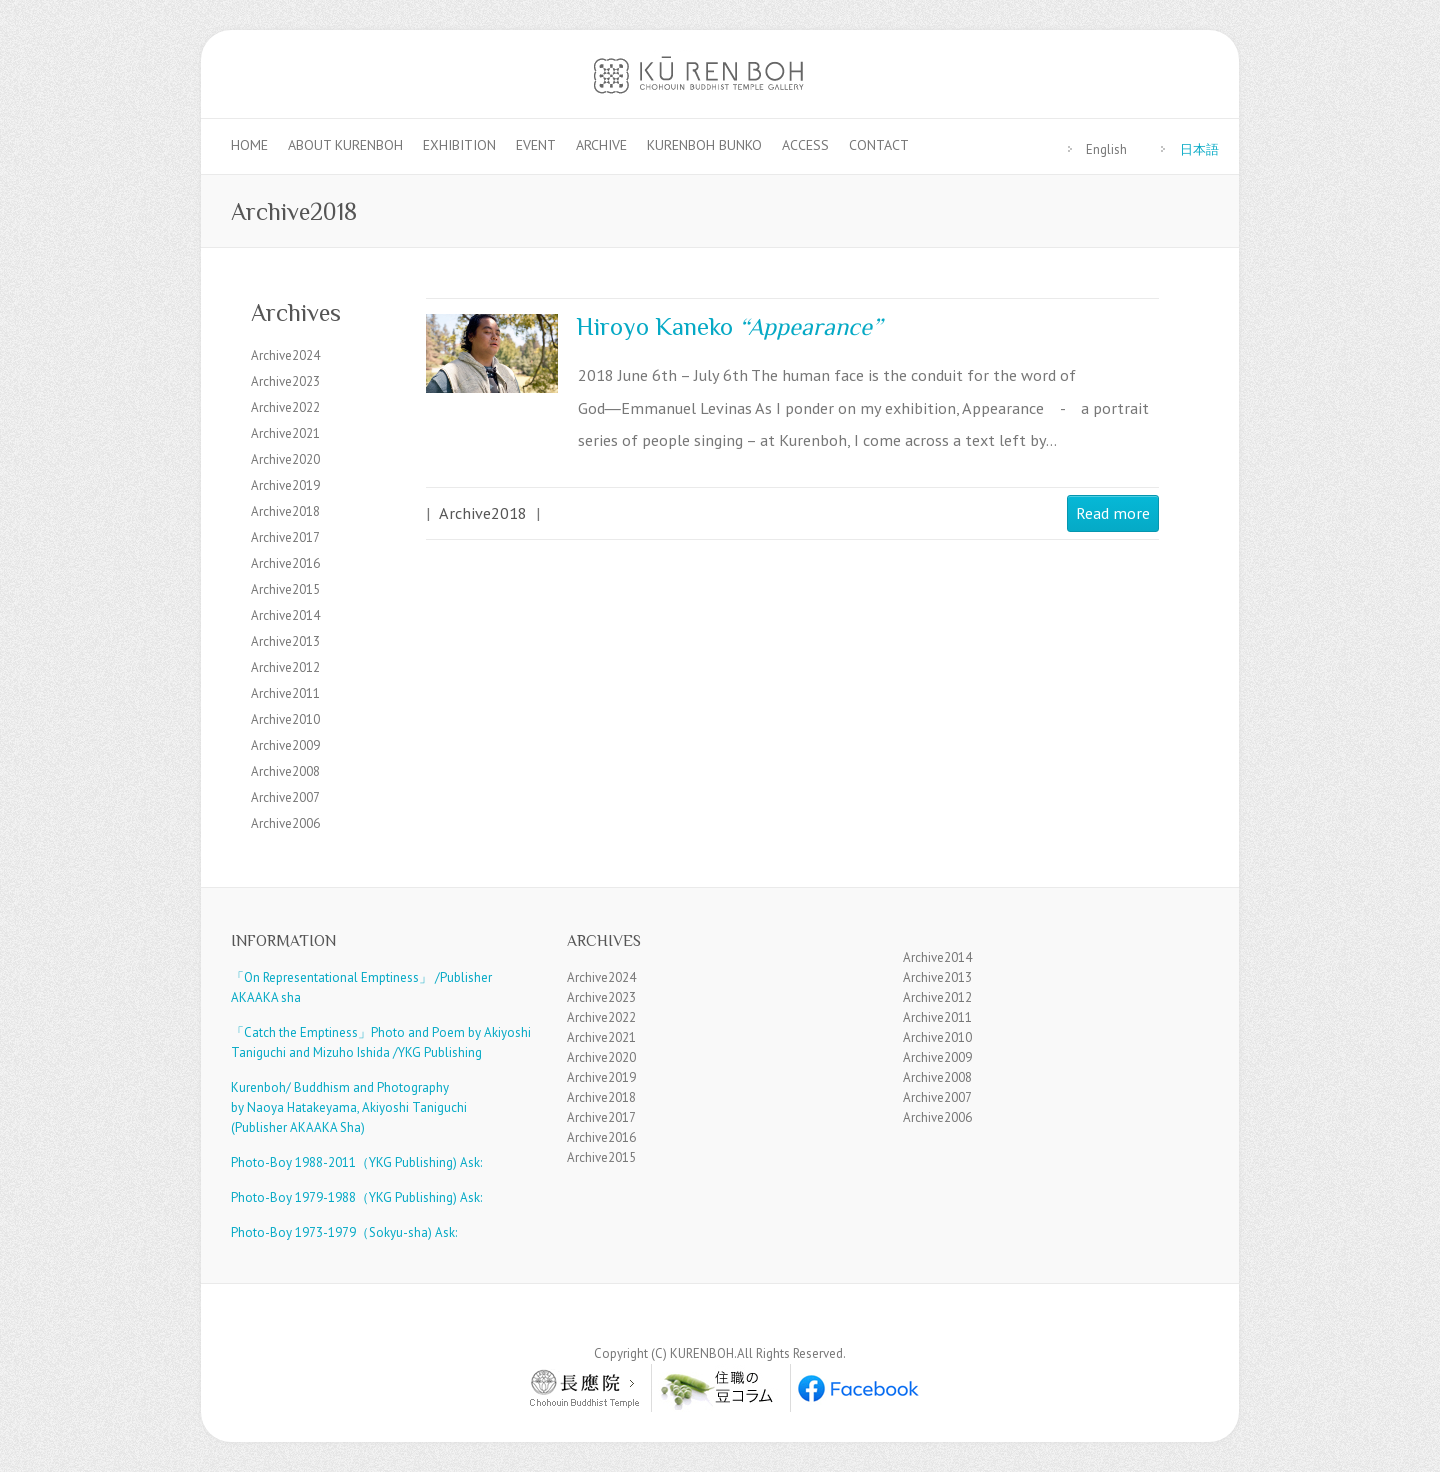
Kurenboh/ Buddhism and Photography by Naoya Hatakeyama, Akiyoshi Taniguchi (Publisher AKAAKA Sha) (349, 1107)
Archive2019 (285, 485)
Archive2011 (285, 693)
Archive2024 (285, 355)
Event (536, 145)
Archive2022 (285, 407)
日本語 (1199, 149)
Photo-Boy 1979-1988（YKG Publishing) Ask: (356, 1197)
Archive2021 (285, 433)
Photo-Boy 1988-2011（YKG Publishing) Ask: (356, 1162)
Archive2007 (285, 797)
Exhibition (459, 145)
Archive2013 (285, 641)
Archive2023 (285, 381)
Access (805, 145)
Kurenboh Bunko (704, 145)
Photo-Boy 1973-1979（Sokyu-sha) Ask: (344, 1232)
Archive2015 (285, 589)
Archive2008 (285, 771)
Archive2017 (285, 537)
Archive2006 (285, 823)
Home (249, 145)
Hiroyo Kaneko (729, 326)
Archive (601, 145)
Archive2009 (285, 745)
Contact (879, 145)
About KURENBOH (345, 145)
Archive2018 (483, 512)
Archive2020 (285, 459)
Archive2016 (285, 563)
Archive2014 (285, 615)
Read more (1113, 512)
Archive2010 (285, 719)
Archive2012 (285, 667)
